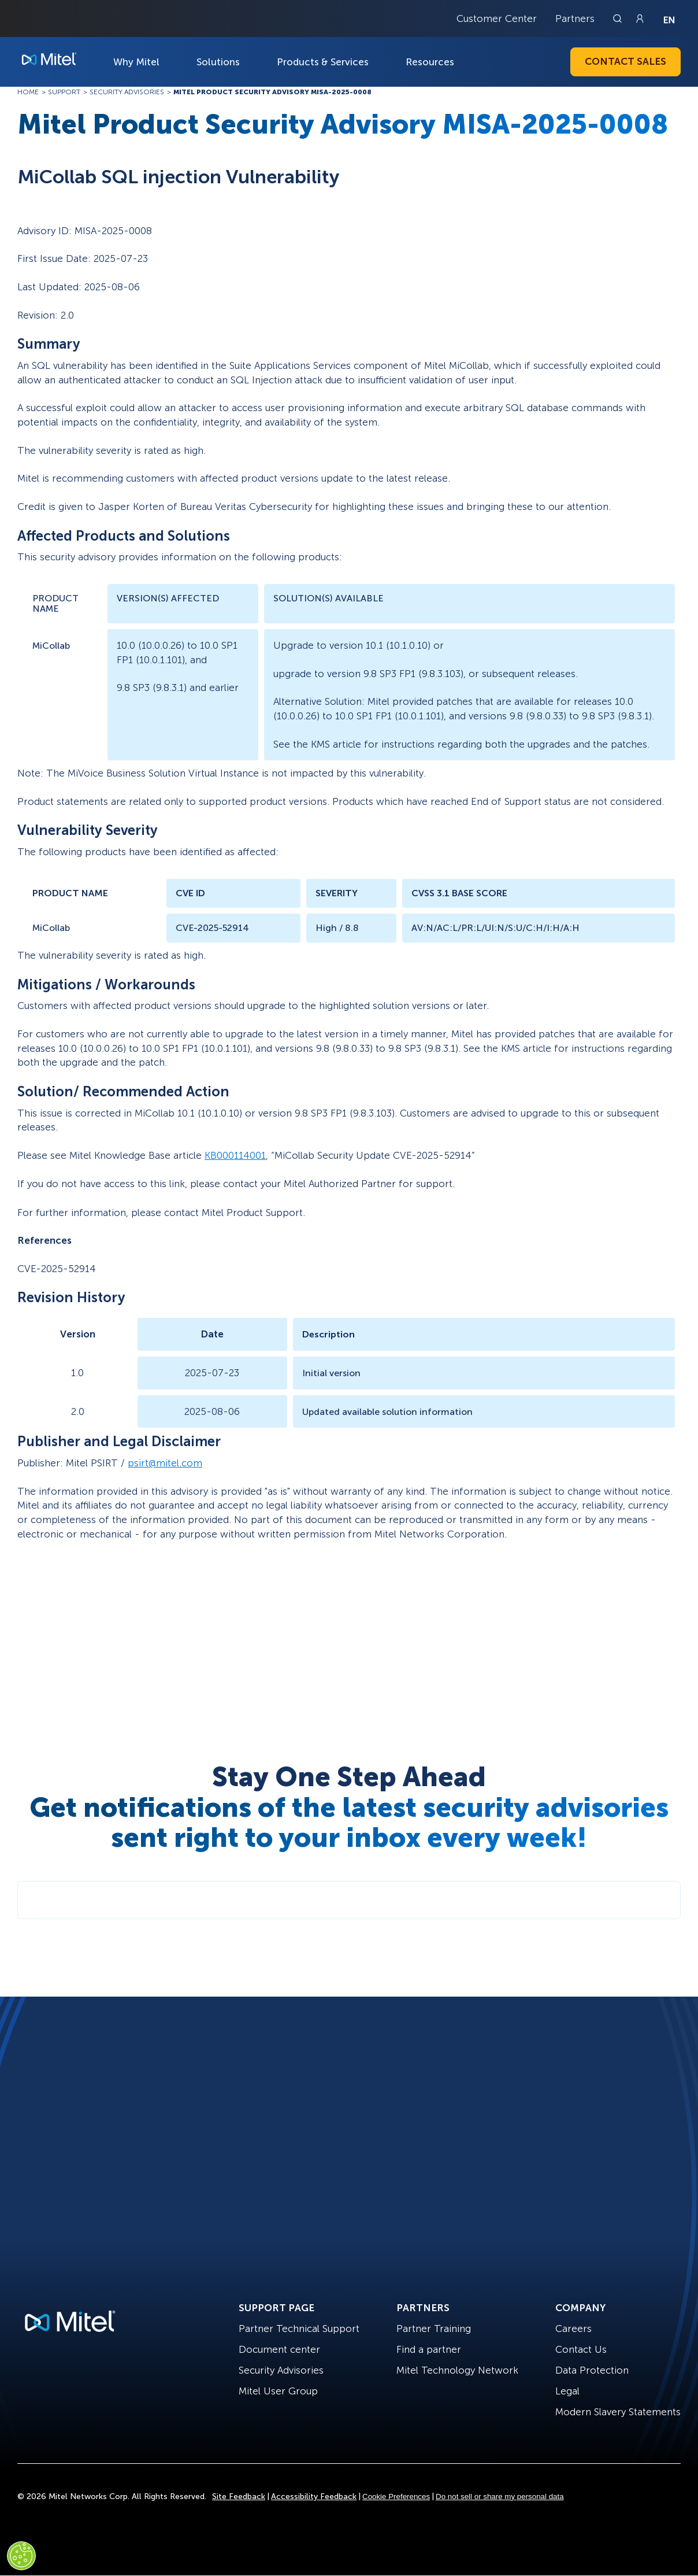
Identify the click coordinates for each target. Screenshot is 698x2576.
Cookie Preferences (396, 2496)
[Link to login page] (639, 18)
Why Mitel (136, 62)
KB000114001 (235, 1155)
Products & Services (323, 62)
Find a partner (428, 2349)
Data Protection (592, 2370)
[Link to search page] (619, 18)
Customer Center (496, 18)
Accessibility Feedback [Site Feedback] (314, 2496)
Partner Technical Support (299, 2328)
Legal (567, 2391)
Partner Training (433, 2328)
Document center (279, 2349)
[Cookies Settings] (21, 2555)
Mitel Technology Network (457, 2370)
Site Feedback (238, 2496)
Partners (575, 18)
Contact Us (581, 2349)
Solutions (218, 62)
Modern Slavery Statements (618, 2412)
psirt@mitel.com (165, 1463)
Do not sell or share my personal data (500, 2496)
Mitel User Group (278, 2391)
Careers (573, 2328)
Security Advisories (281, 2370)
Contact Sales (625, 61)
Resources (430, 62)
